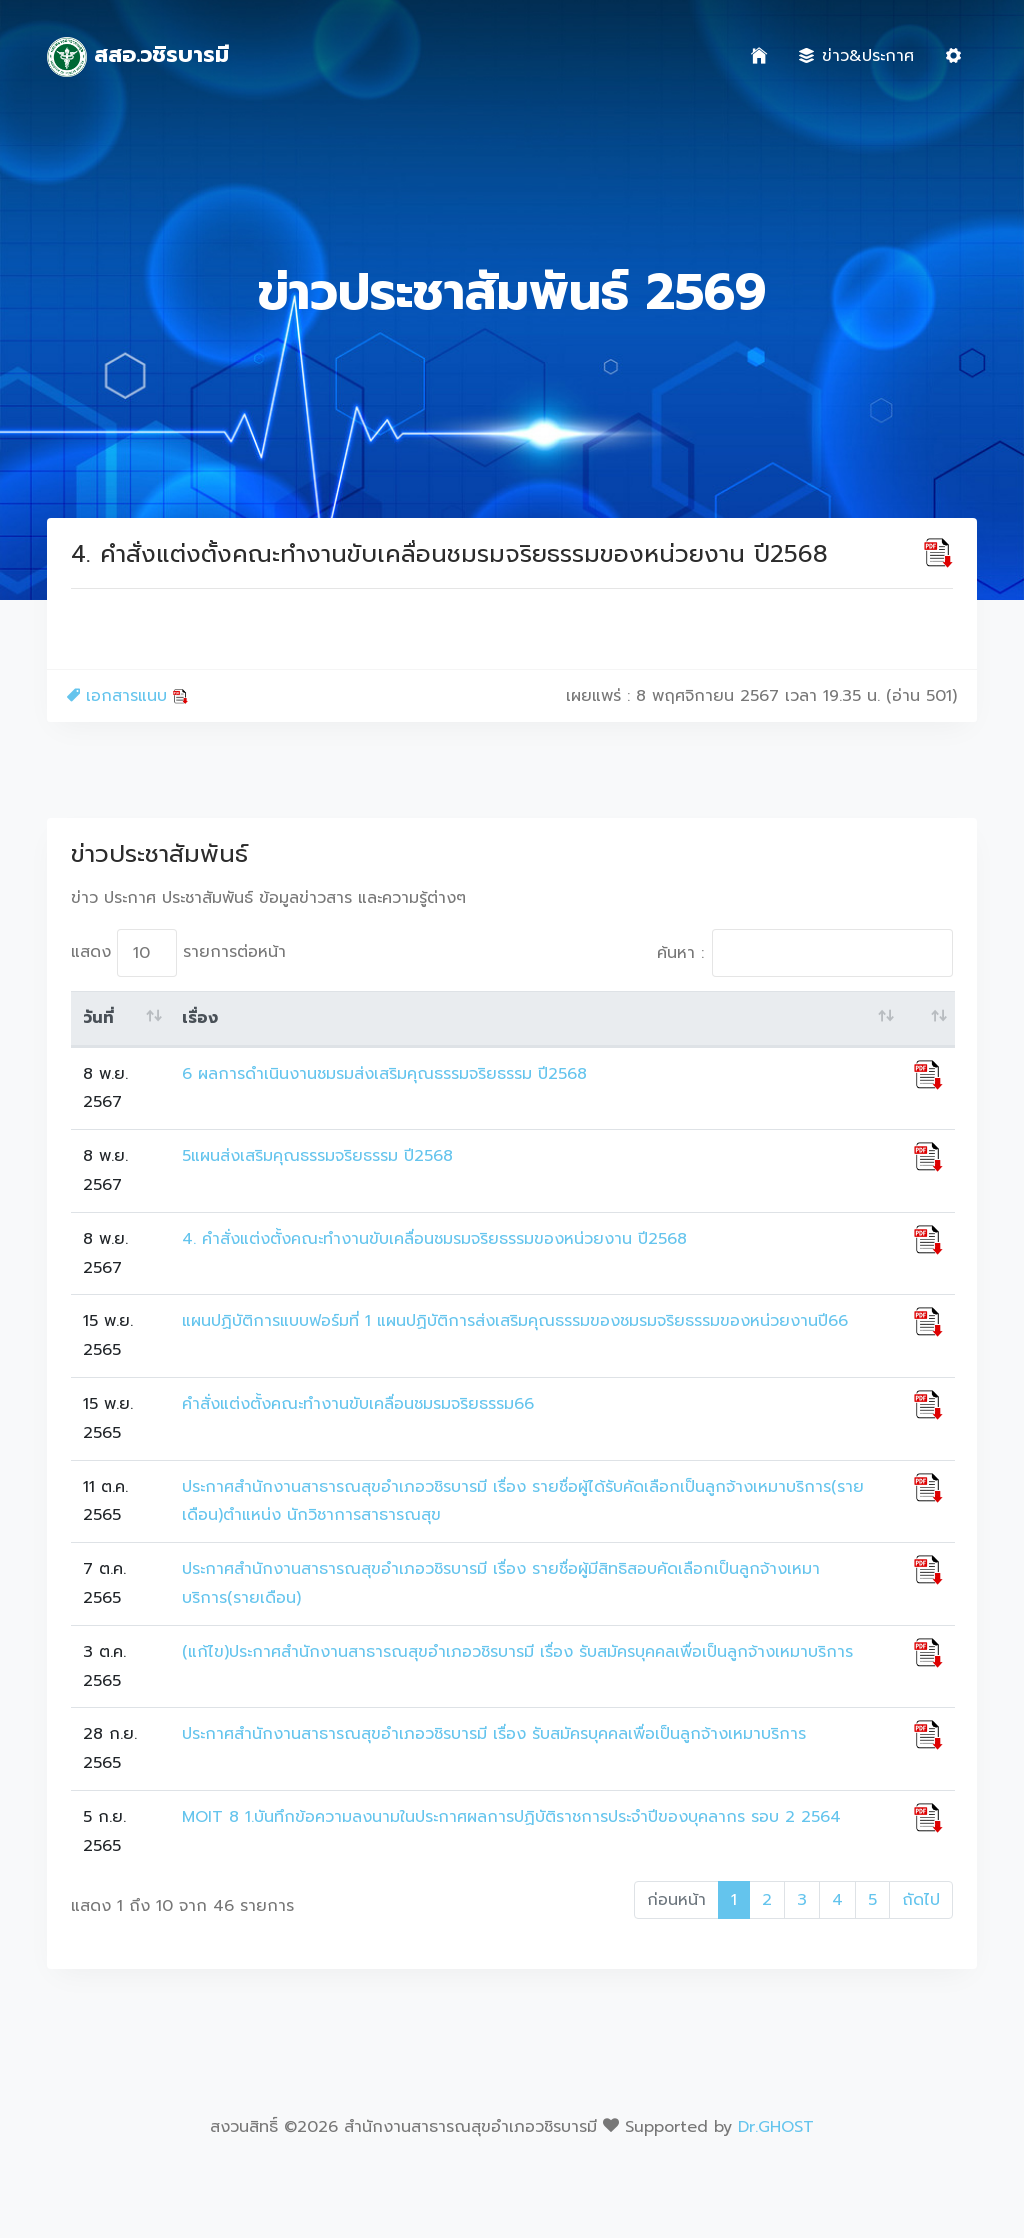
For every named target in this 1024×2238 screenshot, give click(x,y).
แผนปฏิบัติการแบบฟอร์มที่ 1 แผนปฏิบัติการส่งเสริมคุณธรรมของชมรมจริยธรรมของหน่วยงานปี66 (515, 1321)
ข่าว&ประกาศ (856, 56)
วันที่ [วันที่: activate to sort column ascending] (98, 1018)
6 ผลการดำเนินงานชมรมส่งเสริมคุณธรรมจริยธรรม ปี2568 (384, 1074)
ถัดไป (921, 1900)
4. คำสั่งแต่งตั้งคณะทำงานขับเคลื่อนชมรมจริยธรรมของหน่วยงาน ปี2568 (434, 1239)
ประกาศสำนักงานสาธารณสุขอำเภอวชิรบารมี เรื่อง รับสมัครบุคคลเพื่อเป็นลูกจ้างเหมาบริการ (494, 1734)
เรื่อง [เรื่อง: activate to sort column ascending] (200, 1018)
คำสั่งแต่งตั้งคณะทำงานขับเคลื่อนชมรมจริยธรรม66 (358, 1404)
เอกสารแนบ (127, 696)
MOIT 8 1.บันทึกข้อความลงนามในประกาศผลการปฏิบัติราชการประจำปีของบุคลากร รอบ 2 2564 (511, 1817)
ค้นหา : (805, 953)
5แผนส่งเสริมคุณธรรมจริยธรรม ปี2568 (317, 1156)
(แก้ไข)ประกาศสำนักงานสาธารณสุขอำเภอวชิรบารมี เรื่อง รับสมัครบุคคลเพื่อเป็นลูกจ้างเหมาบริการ (517, 1652)
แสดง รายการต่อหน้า (178, 953)
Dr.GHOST (776, 2127)
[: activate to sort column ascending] (928, 1019)
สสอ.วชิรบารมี (138, 57)
